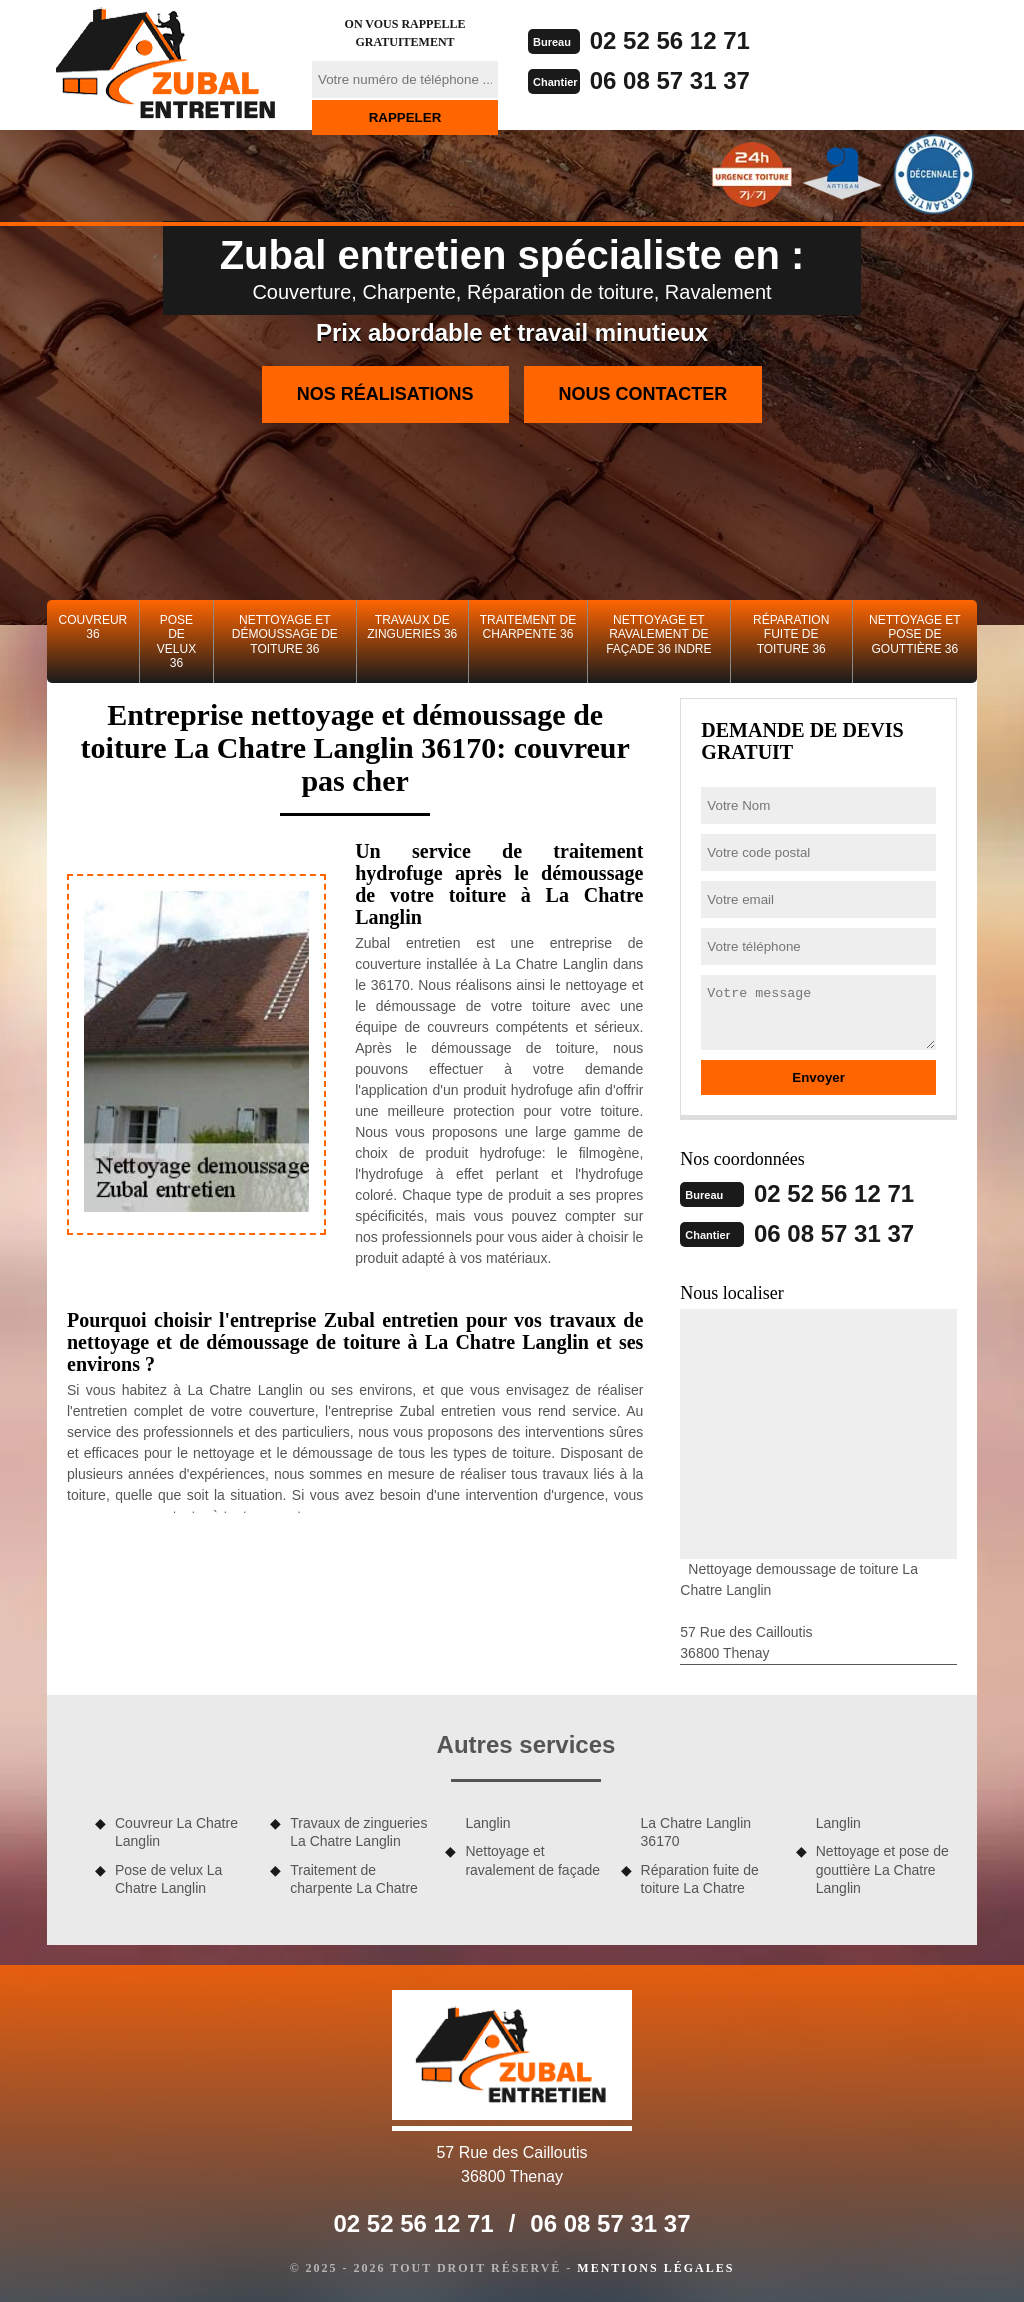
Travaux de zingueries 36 (412, 627)
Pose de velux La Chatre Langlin (168, 1879)
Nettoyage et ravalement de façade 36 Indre (658, 634)
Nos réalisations (385, 394)
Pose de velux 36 (176, 641)
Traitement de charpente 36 (528, 627)
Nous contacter (643, 394)
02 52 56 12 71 (670, 40)
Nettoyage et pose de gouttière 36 (915, 634)
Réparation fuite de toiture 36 (791, 634)
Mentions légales (655, 2268)
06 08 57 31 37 (670, 80)
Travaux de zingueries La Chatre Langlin (358, 1832)
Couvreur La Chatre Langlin (176, 1832)
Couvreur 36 (93, 627)
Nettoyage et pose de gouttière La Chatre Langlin (882, 1869)
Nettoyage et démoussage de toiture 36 (285, 634)
